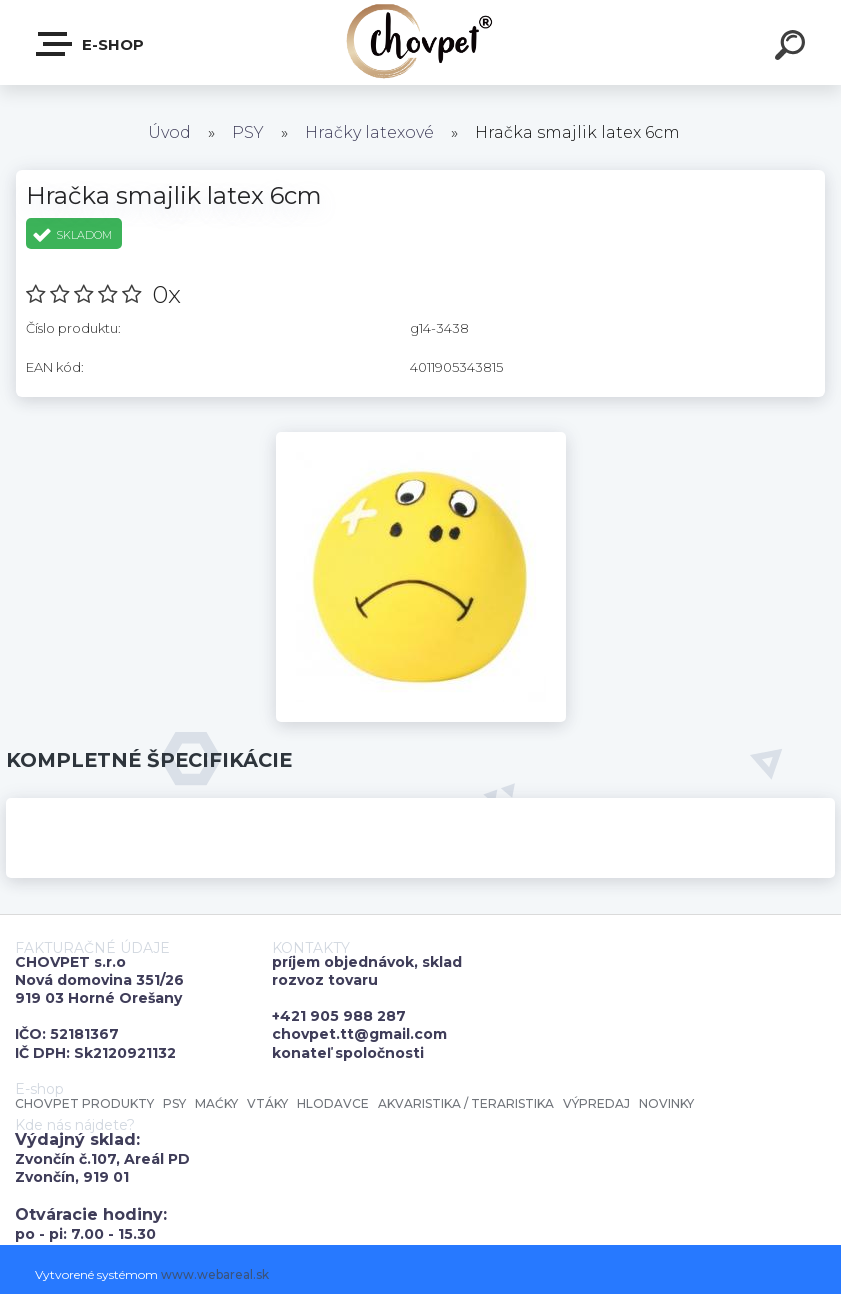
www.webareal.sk (215, 1274)
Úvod (169, 132)
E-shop (91, 44)
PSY (248, 132)
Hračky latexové (369, 132)
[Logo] (420, 42)
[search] (793, 48)
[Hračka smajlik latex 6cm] (421, 439)
